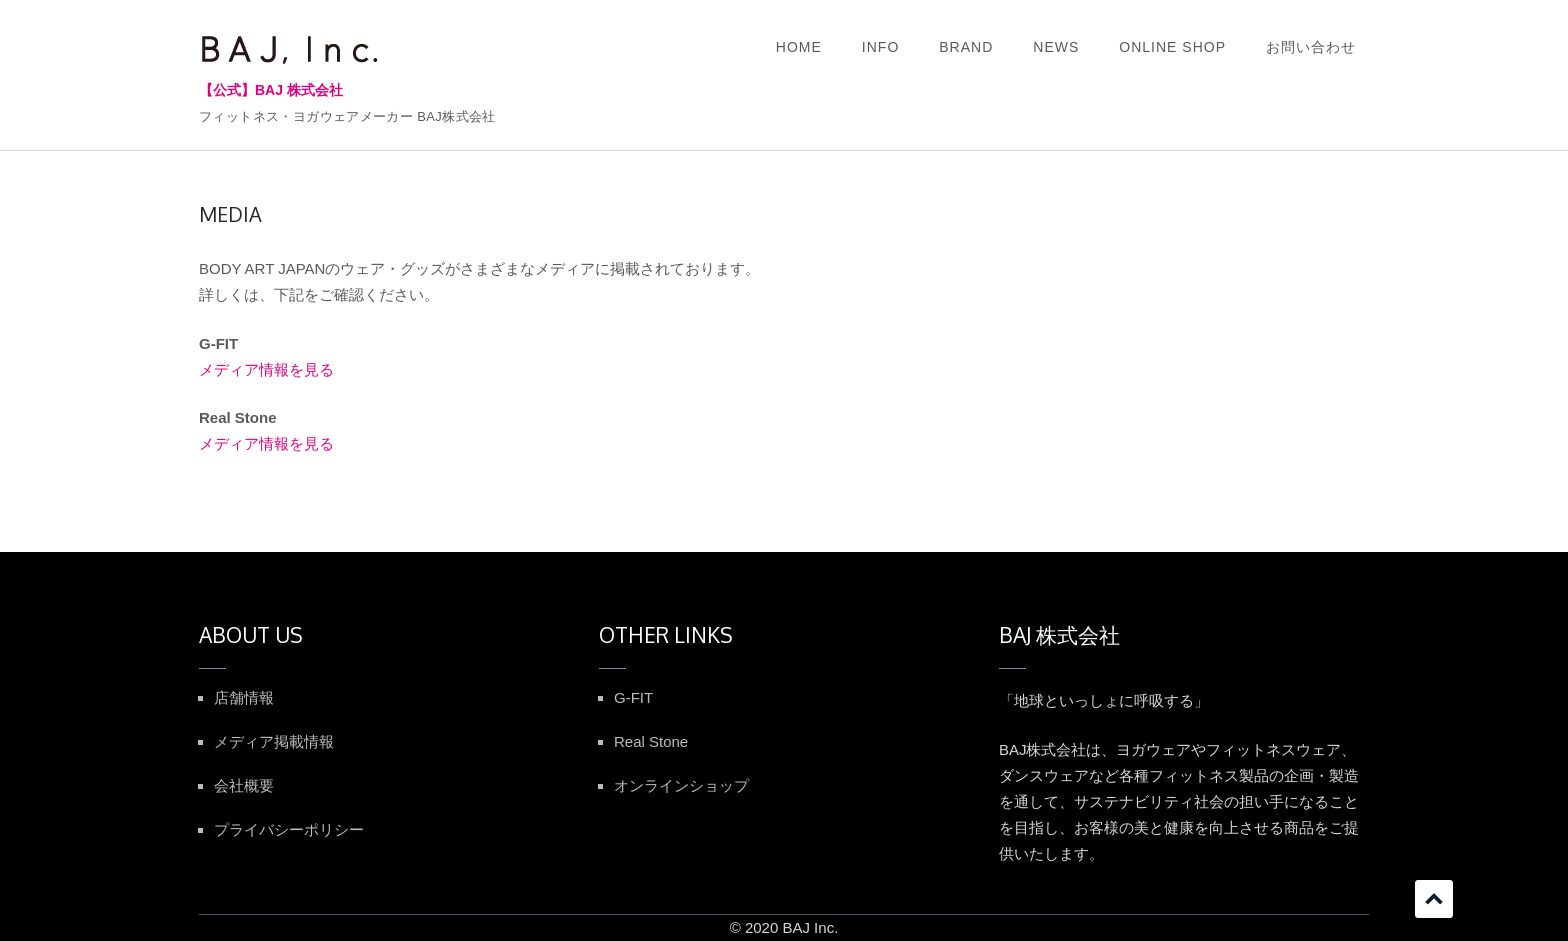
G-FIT (633, 697)
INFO (880, 47)
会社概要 (244, 785)
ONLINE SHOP (1172, 47)
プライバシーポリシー (289, 829)
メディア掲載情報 (274, 741)
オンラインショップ (681, 785)
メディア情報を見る (266, 369)
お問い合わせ (1311, 47)
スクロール (1434, 899)
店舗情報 (244, 697)
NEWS (1056, 47)
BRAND (966, 47)
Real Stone (651, 741)
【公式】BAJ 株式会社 (271, 90)
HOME (799, 47)
